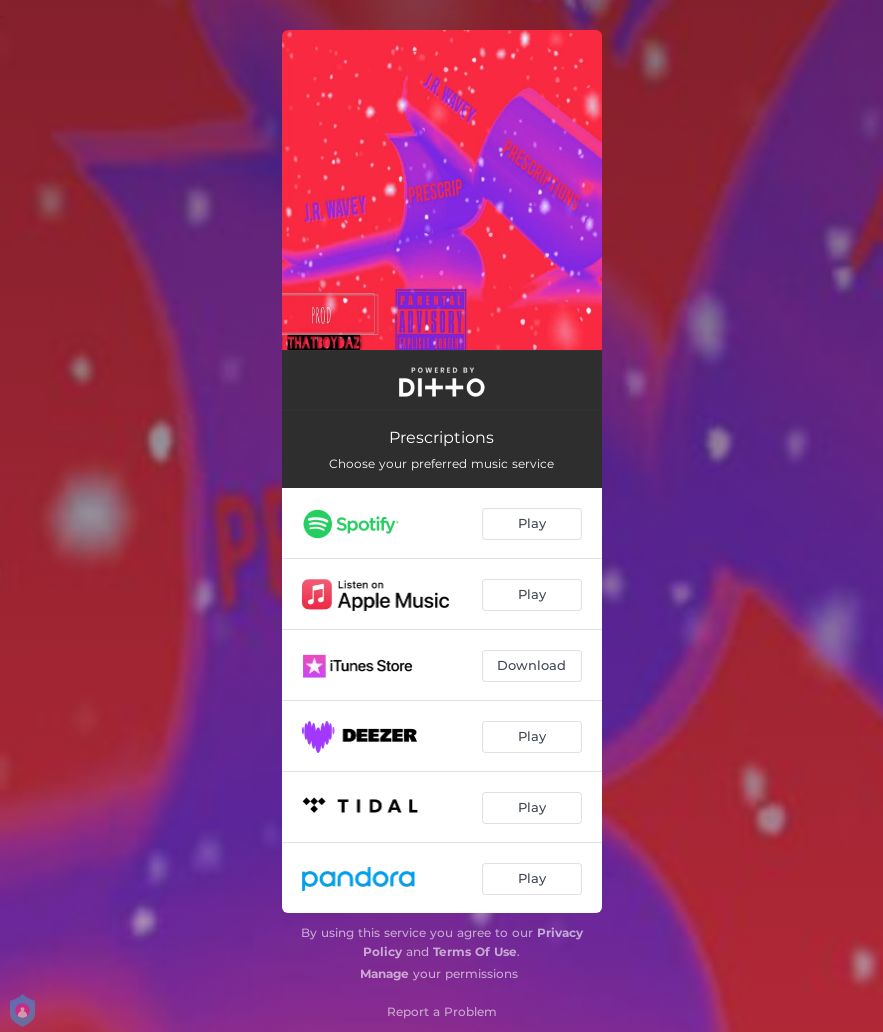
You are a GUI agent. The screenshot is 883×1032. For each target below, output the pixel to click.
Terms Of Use (475, 951)
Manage (384, 973)
